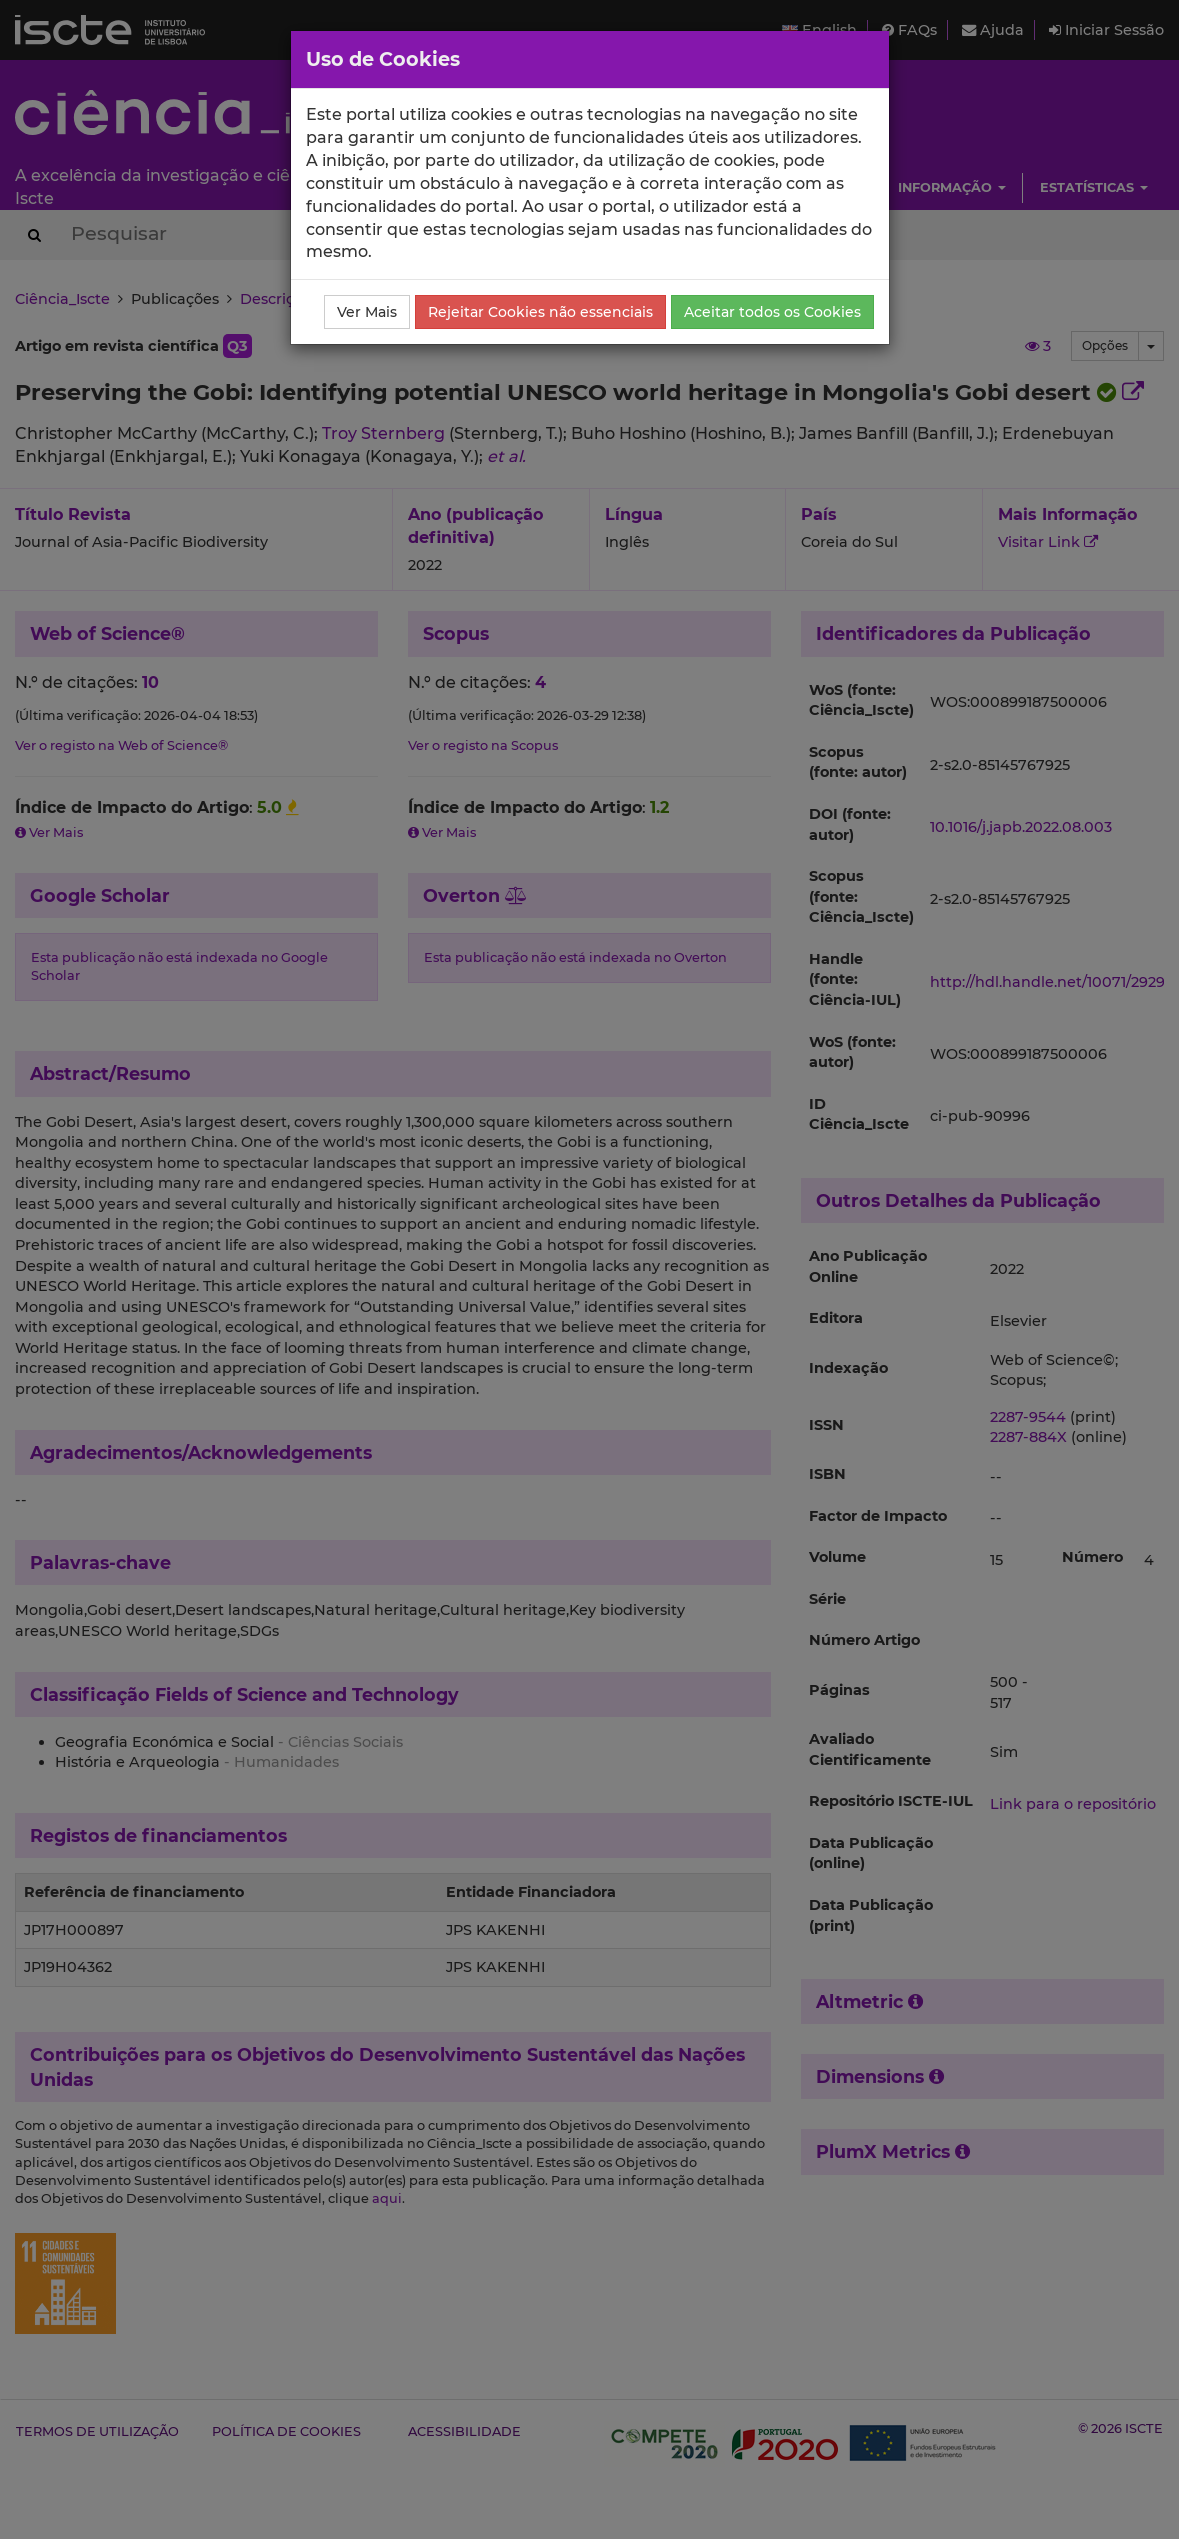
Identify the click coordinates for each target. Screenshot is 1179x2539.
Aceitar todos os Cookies (772, 312)
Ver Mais (367, 312)
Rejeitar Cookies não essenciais (540, 312)
